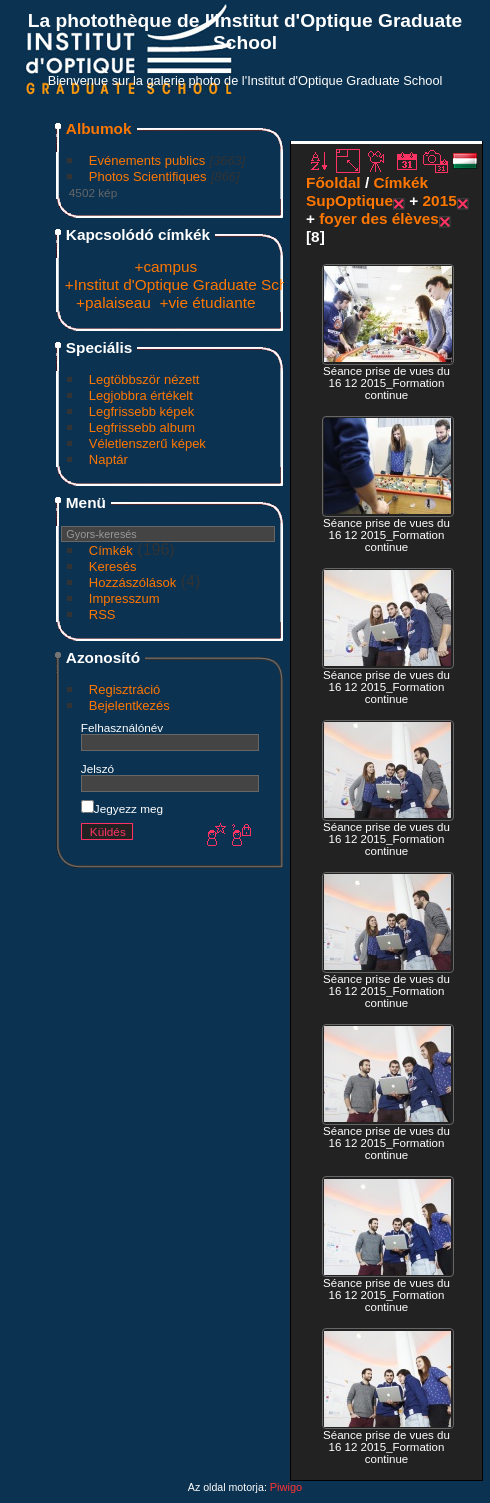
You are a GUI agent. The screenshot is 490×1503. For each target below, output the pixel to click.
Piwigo (286, 1487)
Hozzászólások (132, 582)
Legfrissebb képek (142, 411)
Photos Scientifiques (148, 176)
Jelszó (97, 768)
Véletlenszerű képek (147, 443)
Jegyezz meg (122, 808)
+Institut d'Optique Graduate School (186, 284)
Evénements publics (147, 160)
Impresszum (124, 598)
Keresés (113, 566)
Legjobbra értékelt (141, 395)
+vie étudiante (207, 302)
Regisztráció (125, 689)
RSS (102, 614)
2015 (440, 200)
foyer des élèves (379, 218)
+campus (165, 266)
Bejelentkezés (129, 705)
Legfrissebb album (142, 427)
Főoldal (333, 182)
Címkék (111, 550)
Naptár (108, 459)
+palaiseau (113, 302)
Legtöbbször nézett (144, 379)
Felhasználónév (122, 727)
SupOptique (349, 200)
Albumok (99, 128)
